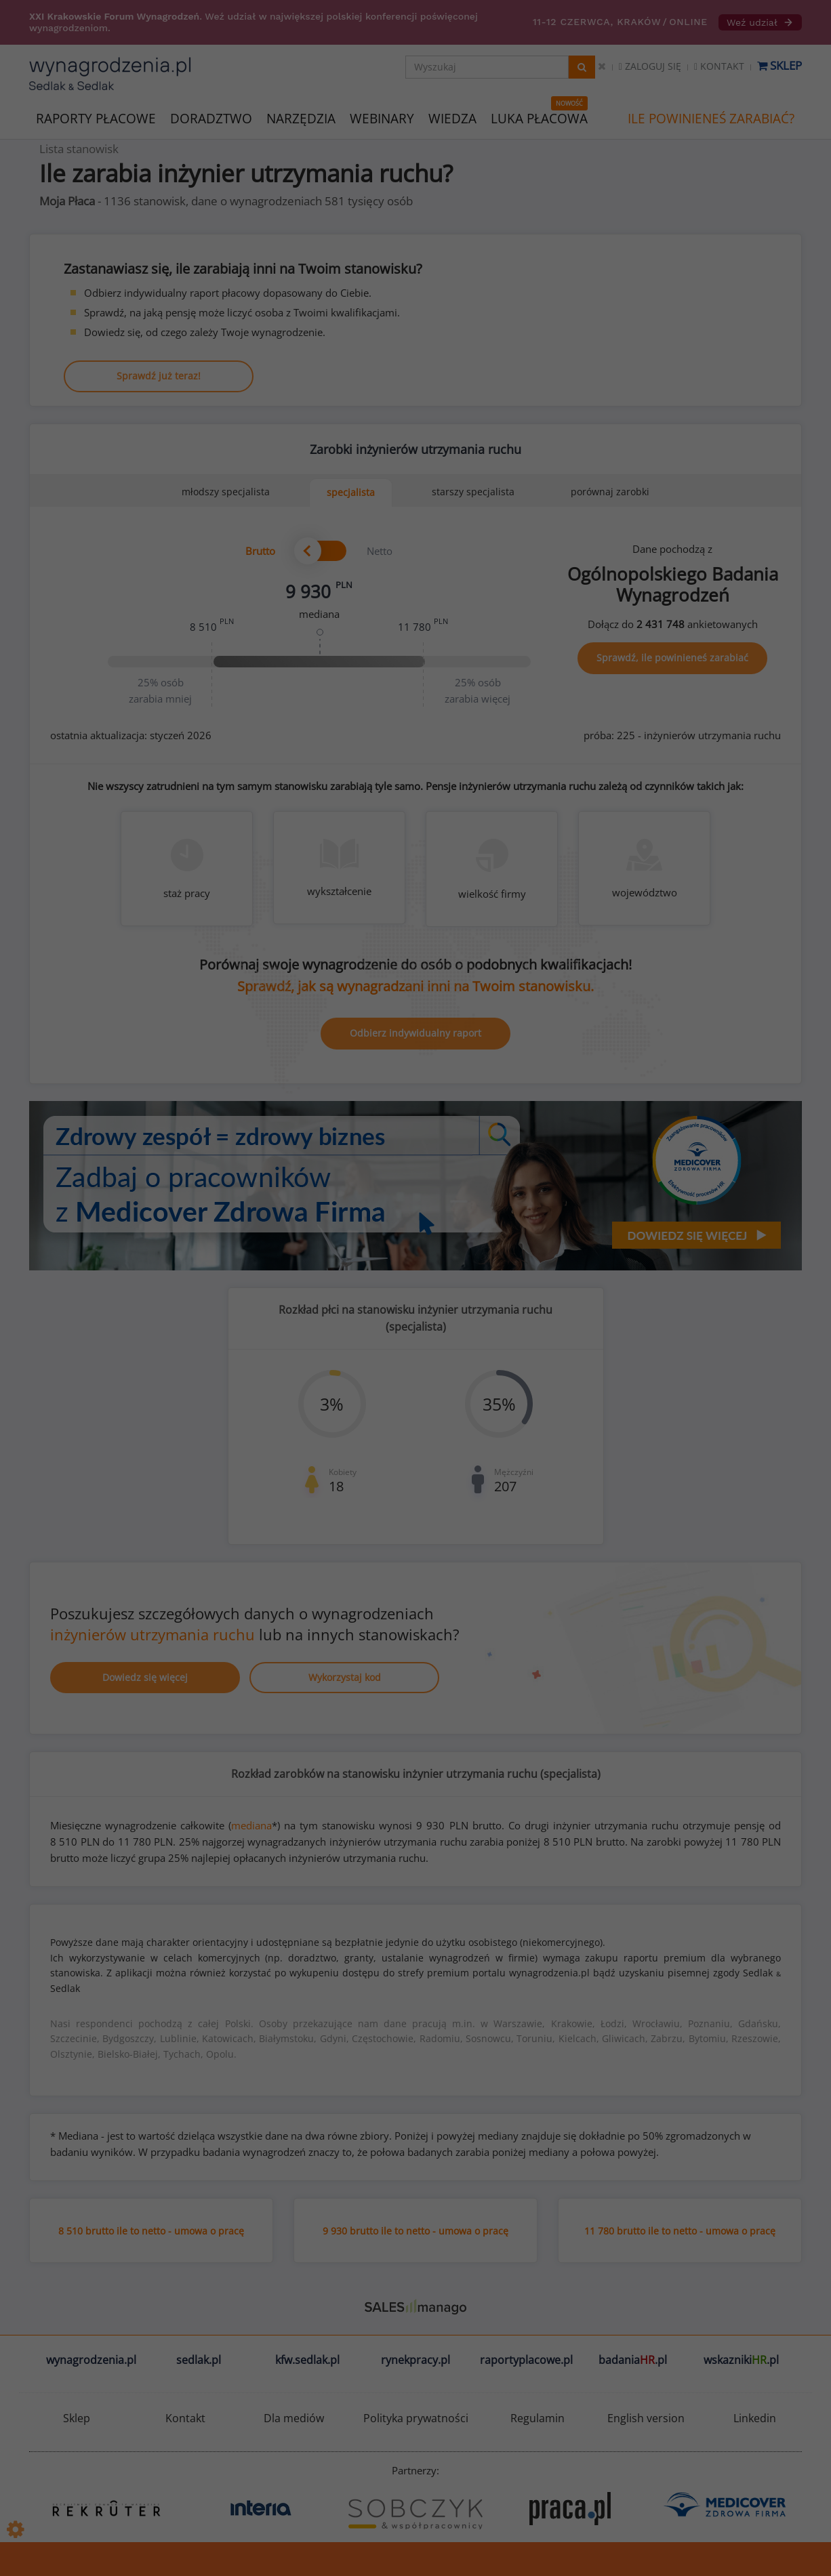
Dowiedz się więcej (145, 1677)
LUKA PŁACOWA (539, 118)
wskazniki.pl (741, 2359)
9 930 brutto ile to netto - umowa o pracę (415, 2230)
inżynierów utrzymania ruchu (152, 1634)
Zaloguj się (650, 66)
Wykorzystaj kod (344, 1677)
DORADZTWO (211, 118)
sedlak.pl (198, 2359)
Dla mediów (294, 2418)
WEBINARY (382, 117)
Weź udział (760, 22)
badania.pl (633, 2359)
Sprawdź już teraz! (159, 375)
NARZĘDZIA (301, 117)
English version (646, 2418)
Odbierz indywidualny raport (415, 1032)
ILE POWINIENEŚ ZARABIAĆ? (711, 118)
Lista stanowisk (79, 149)
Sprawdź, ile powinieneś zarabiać (672, 657)
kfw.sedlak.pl (307, 2359)
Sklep (779, 65)
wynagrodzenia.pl (91, 2359)
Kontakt (719, 66)
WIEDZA (452, 118)
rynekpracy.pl (415, 2359)
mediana (251, 1825)
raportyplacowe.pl (526, 2359)
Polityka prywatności (415, 2418)
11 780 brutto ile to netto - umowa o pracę (679, 2230)
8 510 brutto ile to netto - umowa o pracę (151, 2230)
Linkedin (754, 2418)
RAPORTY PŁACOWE (96, 117)
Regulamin (537, 2418)
